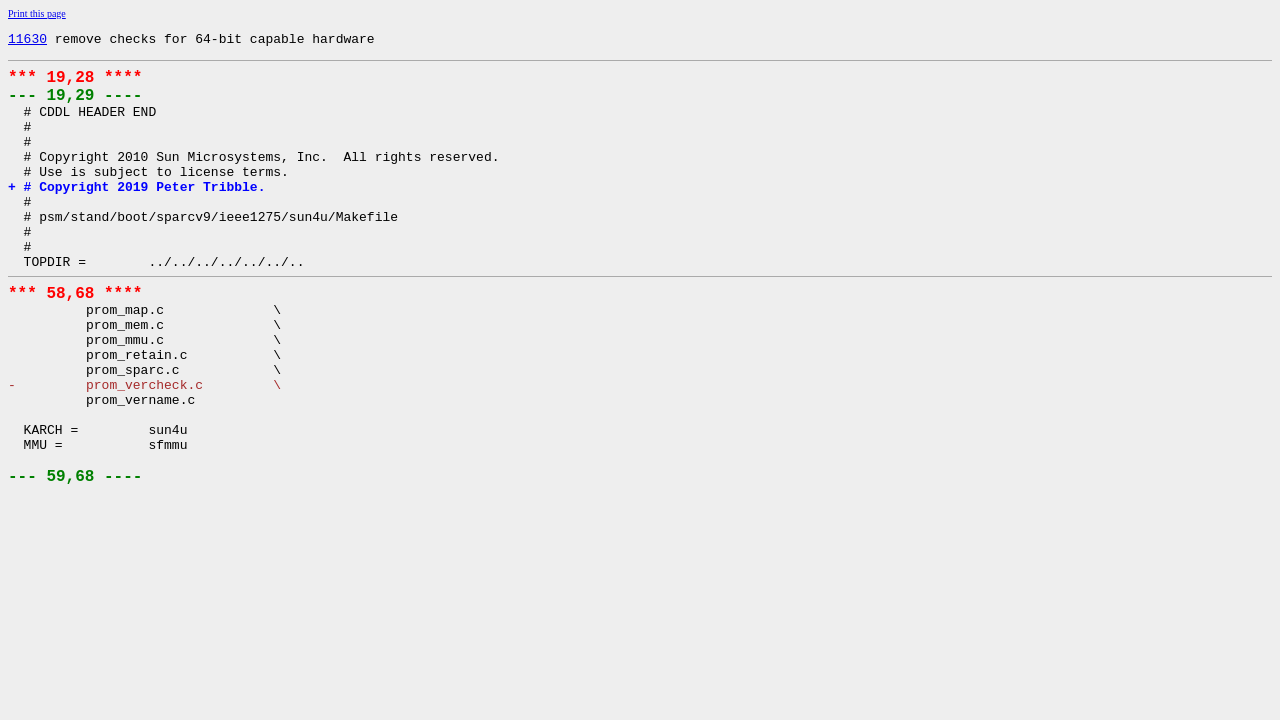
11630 (27, 41)
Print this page (37, 13)
